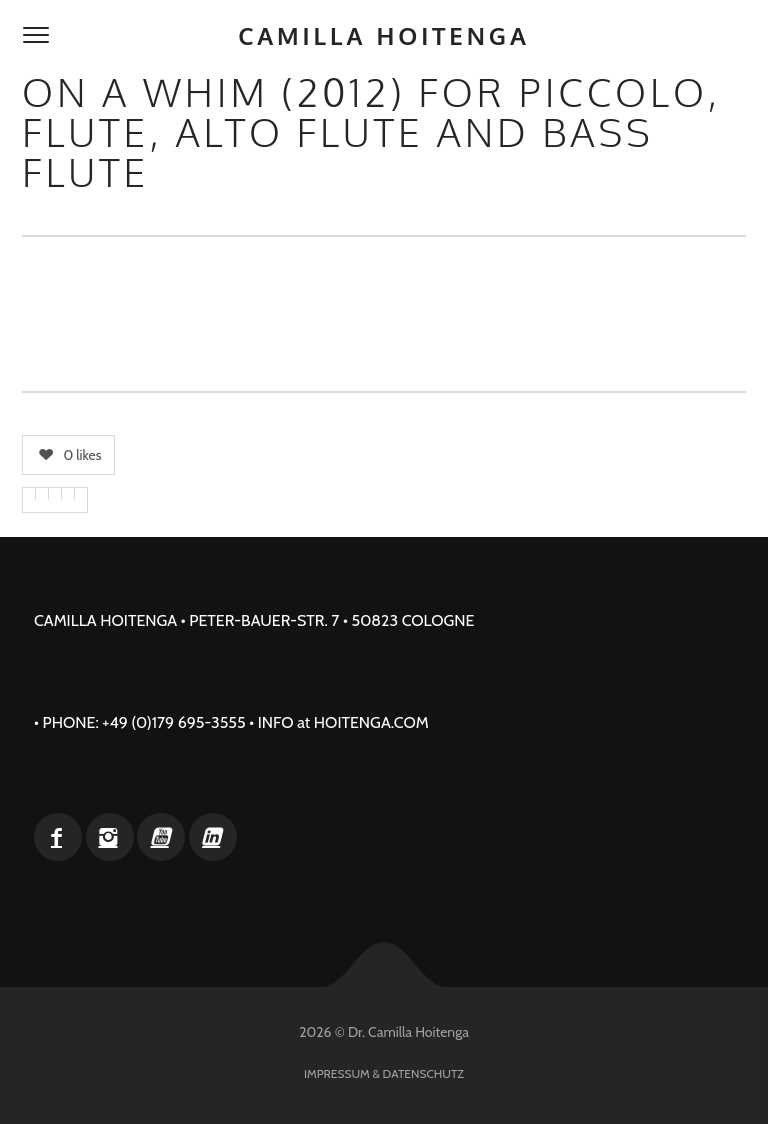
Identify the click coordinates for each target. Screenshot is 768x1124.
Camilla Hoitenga (384, 35)
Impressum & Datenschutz (384, 1073)
